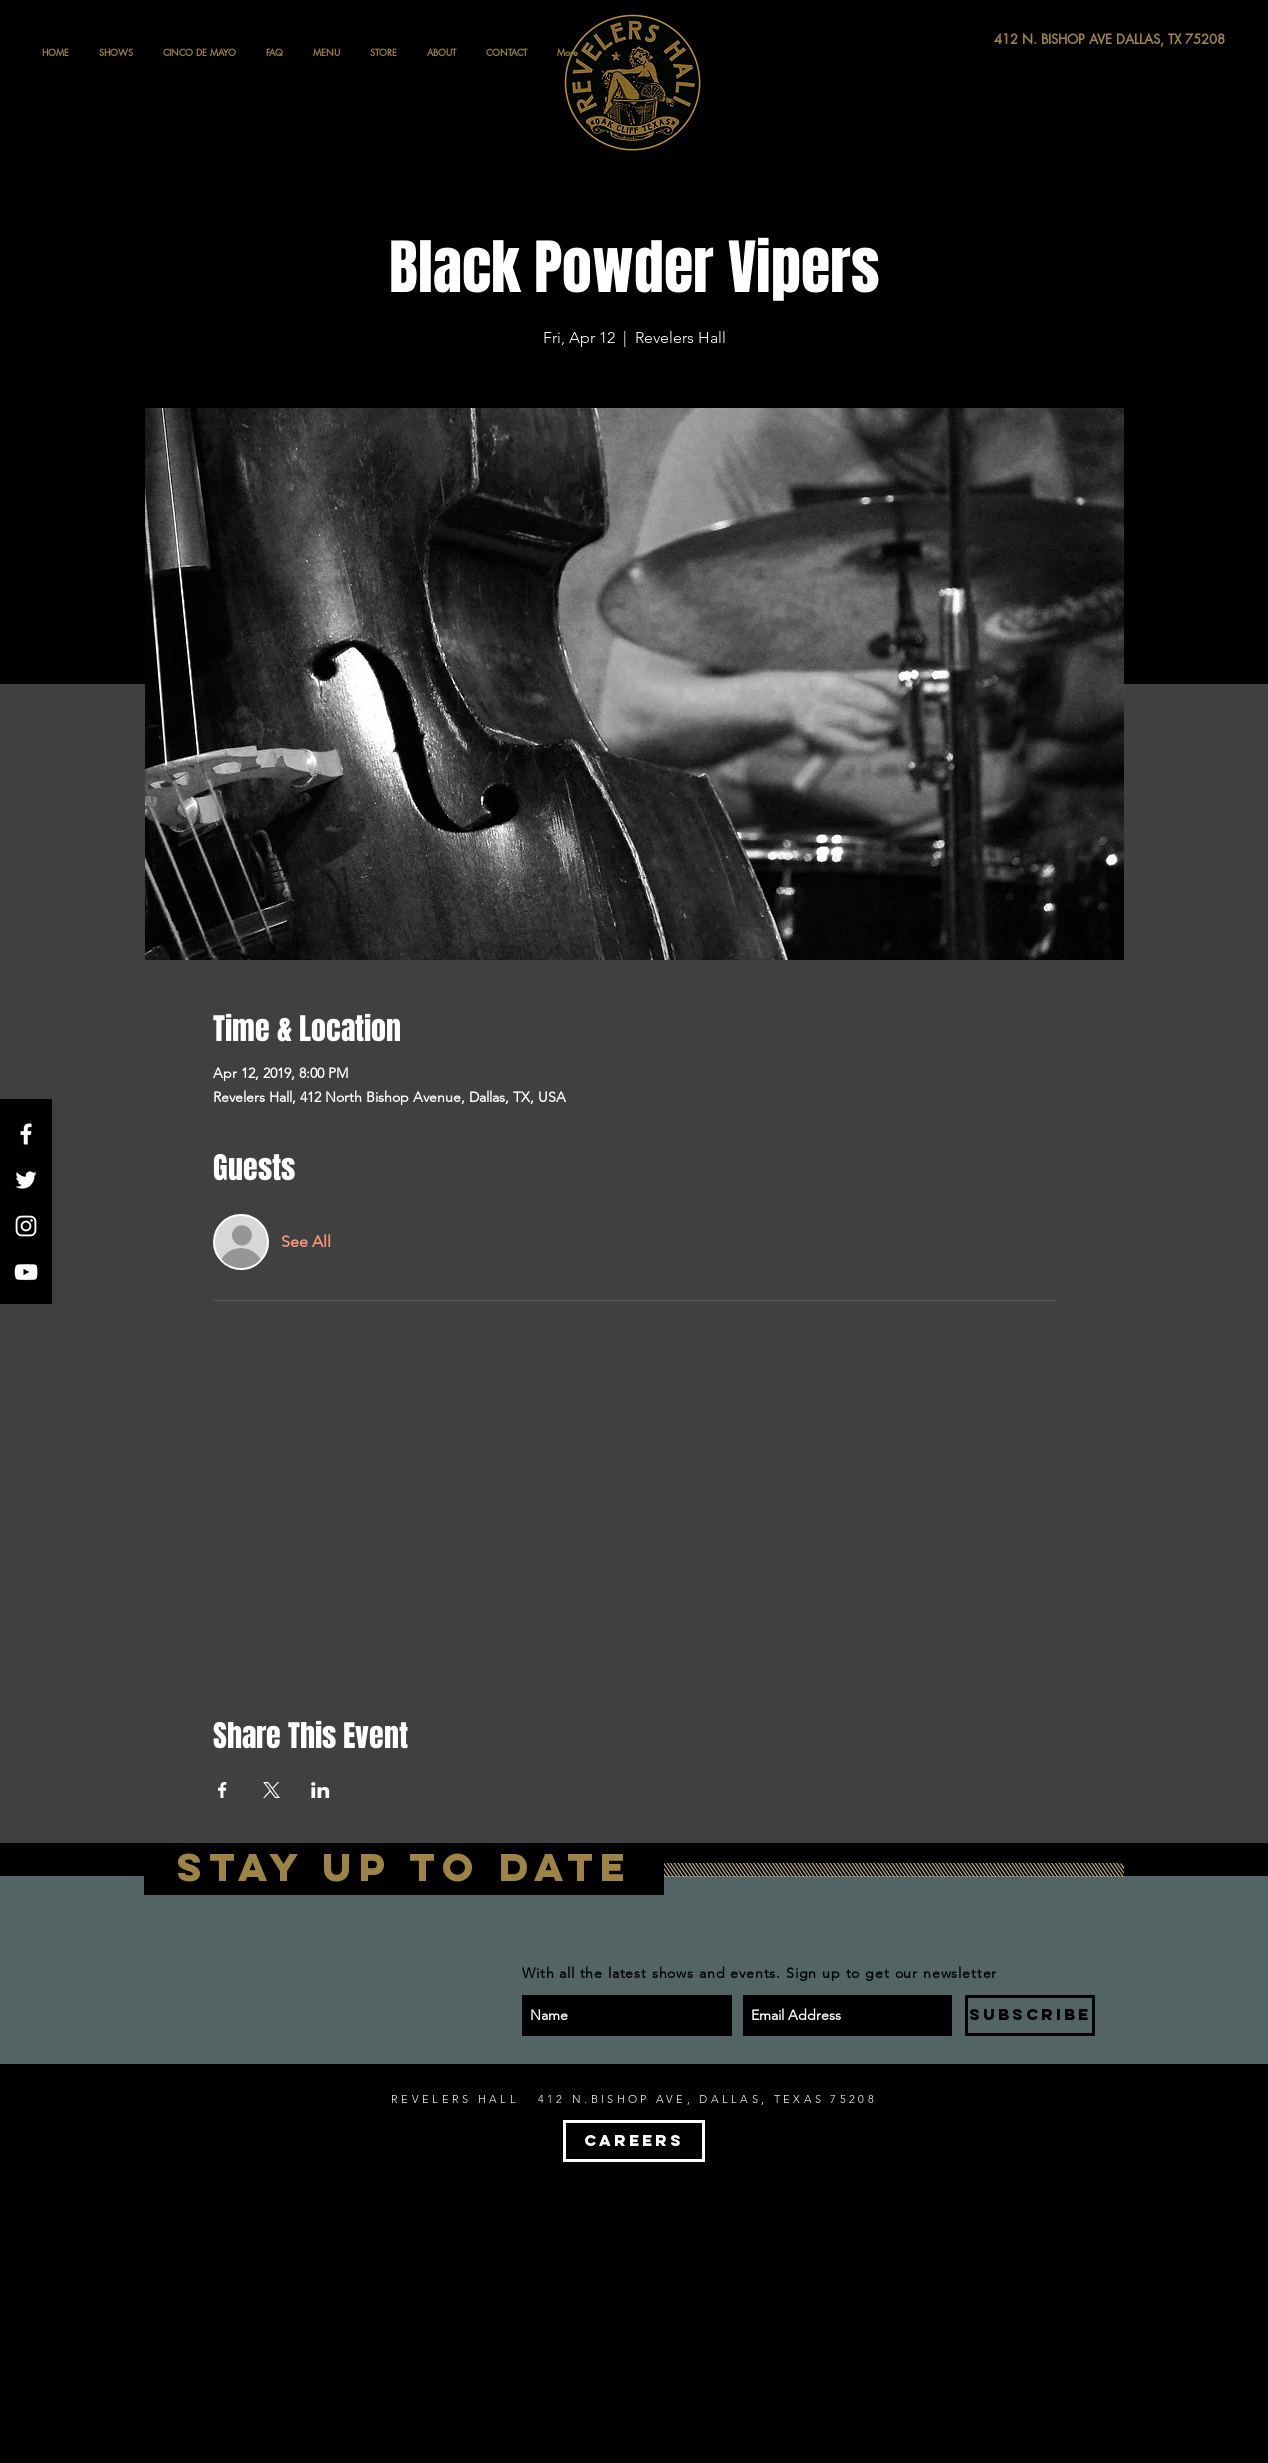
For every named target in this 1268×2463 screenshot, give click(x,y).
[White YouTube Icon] (26, 1272)
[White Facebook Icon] (26, 1134)
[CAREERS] (634, 2141)
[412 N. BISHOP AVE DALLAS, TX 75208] (1036, 39)
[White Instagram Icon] (26, 1226)
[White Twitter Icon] (26, 1180)
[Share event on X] (271, 1790)
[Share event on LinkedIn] (320, 1790)
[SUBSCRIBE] (1030, 2015)
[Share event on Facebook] (222, 1790)
